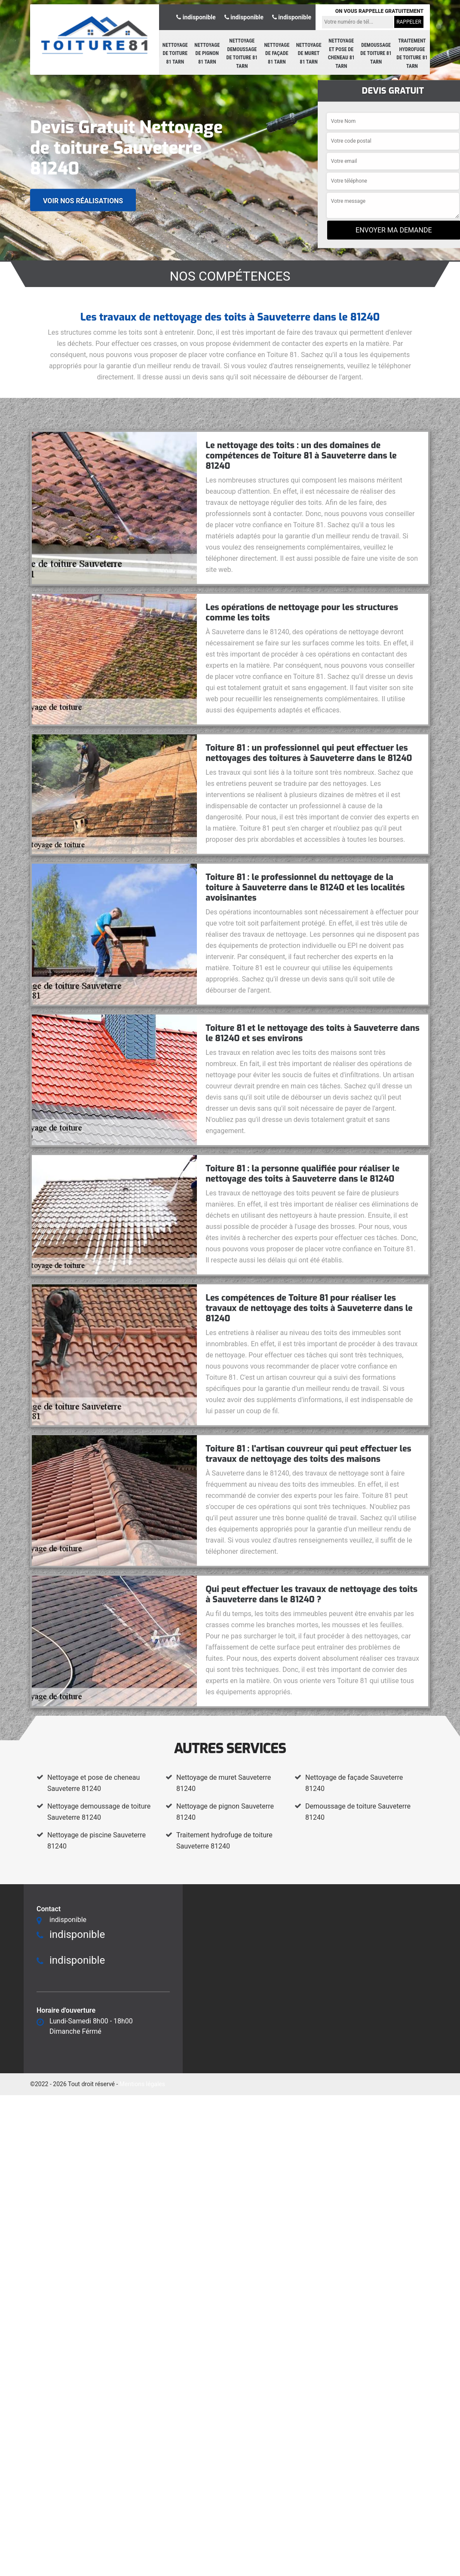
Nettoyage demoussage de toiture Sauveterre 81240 (98, 1811)
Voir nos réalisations (83, 200)
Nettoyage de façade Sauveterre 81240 (354, 1783)
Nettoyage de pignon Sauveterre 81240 (225, 1811)
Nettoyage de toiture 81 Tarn (175, 53)
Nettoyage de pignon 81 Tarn (207, 53)
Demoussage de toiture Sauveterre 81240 (358, 1811)
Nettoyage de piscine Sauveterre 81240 (96, 1840)
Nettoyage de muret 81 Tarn (309, 53)
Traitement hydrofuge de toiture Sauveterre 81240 (224, 1840)
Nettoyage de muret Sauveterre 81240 (223, 1783)
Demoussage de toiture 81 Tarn (376, 53)
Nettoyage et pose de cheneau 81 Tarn (341, 53)
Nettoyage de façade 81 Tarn (276, 53)
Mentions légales (142, 2084)
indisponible (195, 17)
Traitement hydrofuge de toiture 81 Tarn (412, 53)
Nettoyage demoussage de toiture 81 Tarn (242, 53)
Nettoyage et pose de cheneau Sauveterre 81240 (93, 1783)
